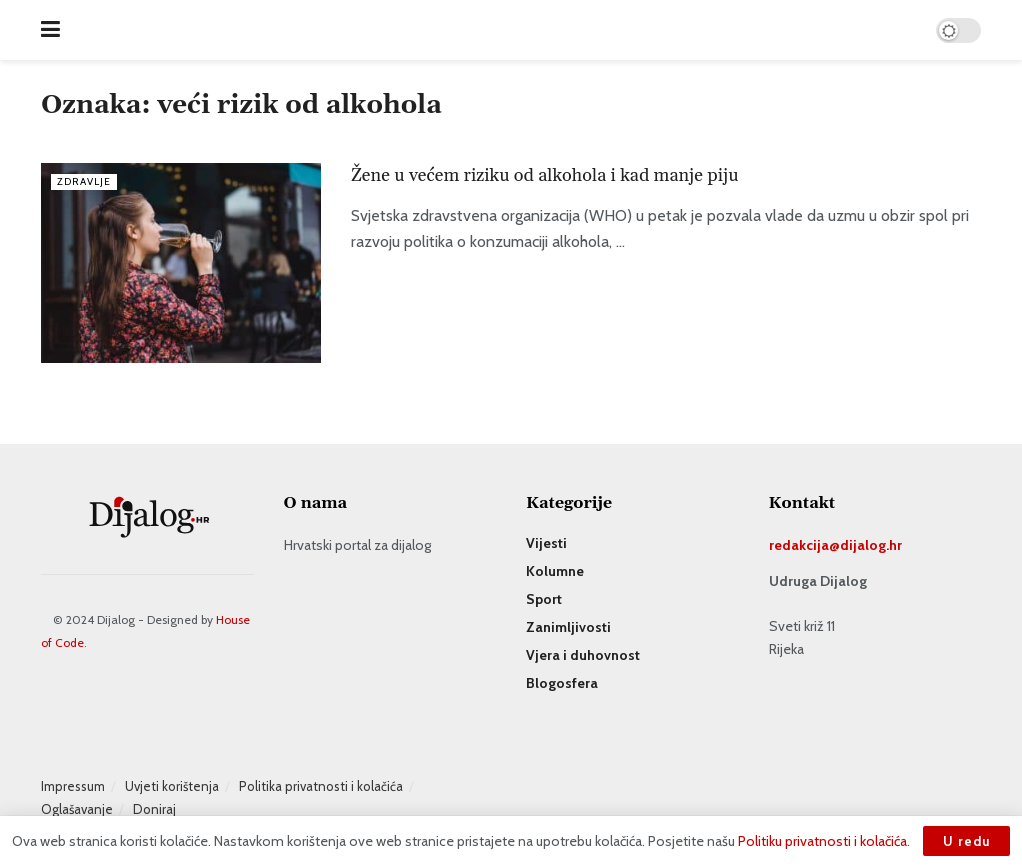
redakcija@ (804, 545)
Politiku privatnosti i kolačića (822, 841)
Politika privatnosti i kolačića (321, 786)
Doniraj (154, 809)
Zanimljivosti (568, 627)
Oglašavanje (77, 809)
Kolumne (555, 571)
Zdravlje (86, 181)
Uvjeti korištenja (172, 786)
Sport (544, 599)
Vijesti (546, 543)
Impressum (73, 786)
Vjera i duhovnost (583, 655)
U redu (966, 841)
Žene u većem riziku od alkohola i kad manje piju (547, 175)
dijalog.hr (871, 545)
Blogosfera (562, 683)
